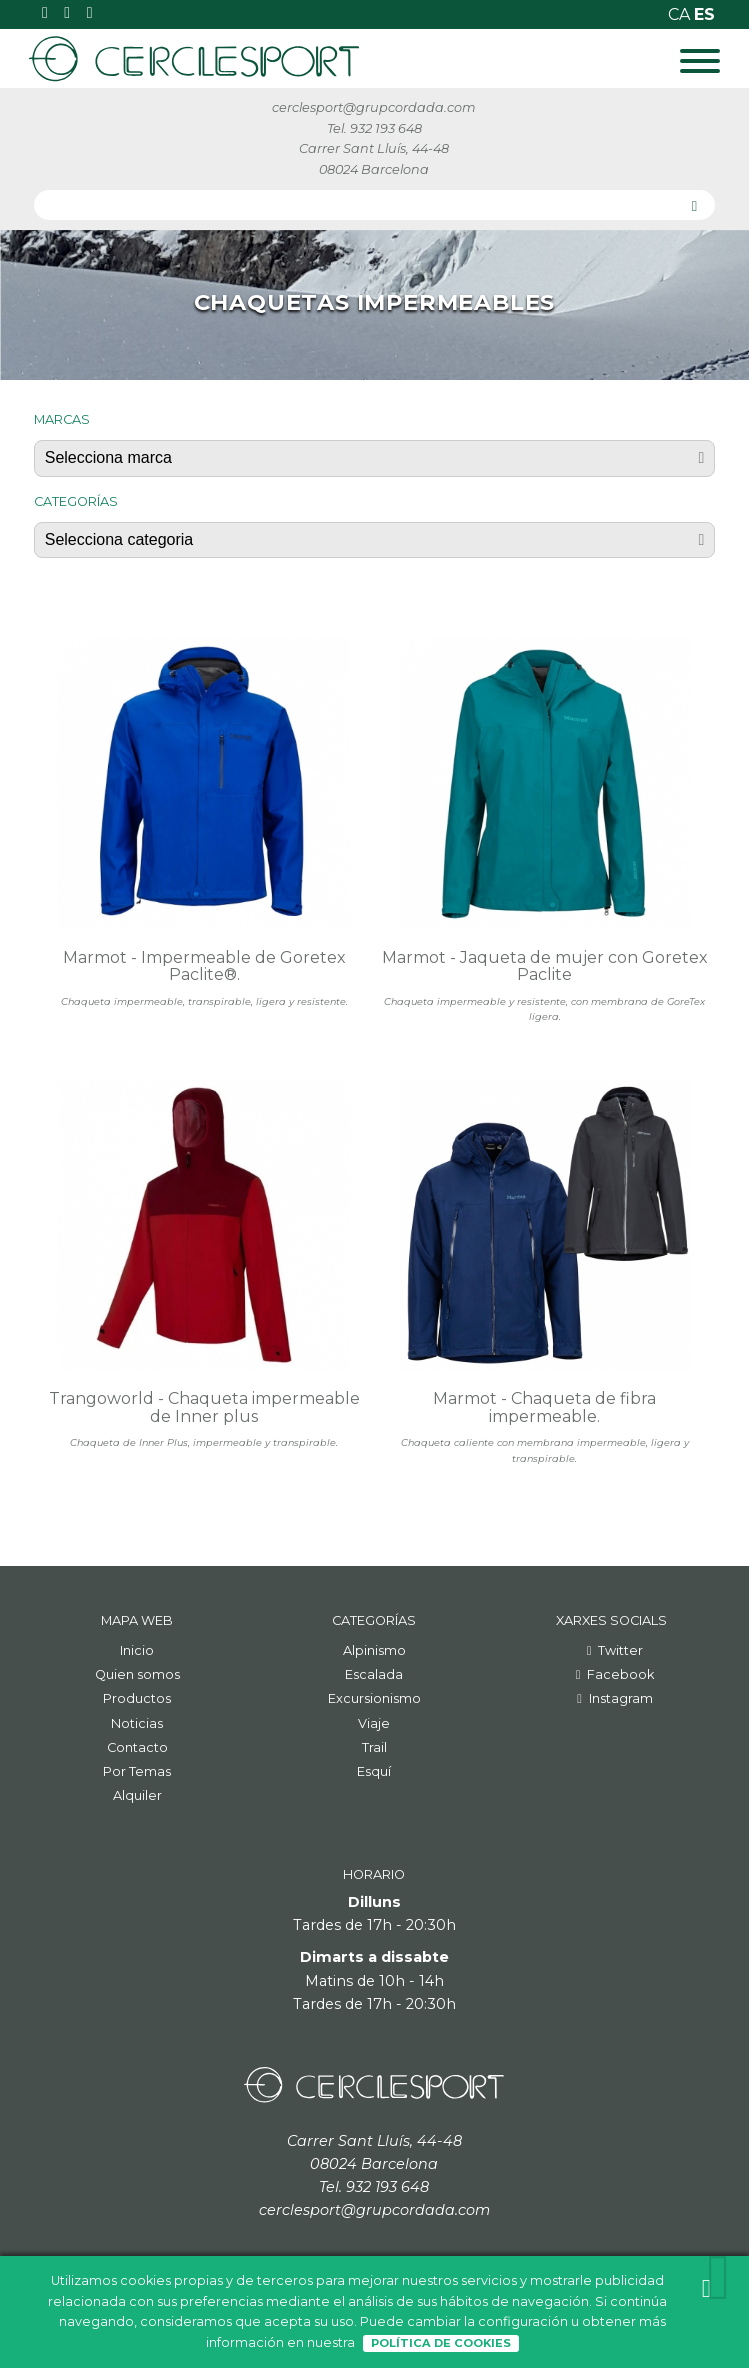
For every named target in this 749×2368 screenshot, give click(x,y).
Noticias (137, 1723)
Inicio (137, 1650)
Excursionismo (374, 1698)
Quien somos (137, 1674)
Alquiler (137, 1795)
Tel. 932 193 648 (374, 128)
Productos (137, 1698)
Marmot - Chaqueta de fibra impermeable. (544, 1407)
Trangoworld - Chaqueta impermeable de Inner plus (204, 1407)
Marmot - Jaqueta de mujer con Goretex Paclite (545, 966)
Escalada (374, 1674)
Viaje (374, 1723)
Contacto (137, 1747)
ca (681, 14)
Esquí (374, 1771)
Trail (374, 1747)
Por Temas (137, 1771)
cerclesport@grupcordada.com (374, 107)
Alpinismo (374, 1650)
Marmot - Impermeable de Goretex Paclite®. (204, 966)
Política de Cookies (441, 2343)
